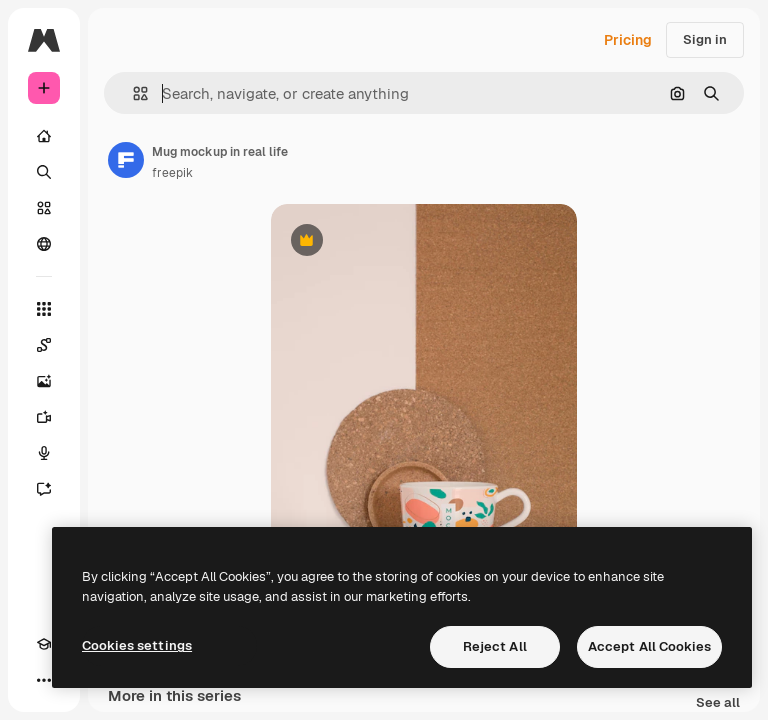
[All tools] (44, 309)
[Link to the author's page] (126, 160)
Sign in (705, 39)
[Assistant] (44, 489)
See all (718, 703)
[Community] (44, 244)
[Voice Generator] (44, 453)
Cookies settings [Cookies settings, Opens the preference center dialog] (137, 645)
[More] (44, 680)
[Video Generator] (44, 417)
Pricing (628, 40)
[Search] (44, 172)
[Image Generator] (44, 381)
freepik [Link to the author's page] (172, 173)
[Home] (44, 136)
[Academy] (44, 644)
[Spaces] (44, 345)
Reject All (495, 646)
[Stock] (44, 208)
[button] (132, 93)
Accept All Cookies (649, 646)
